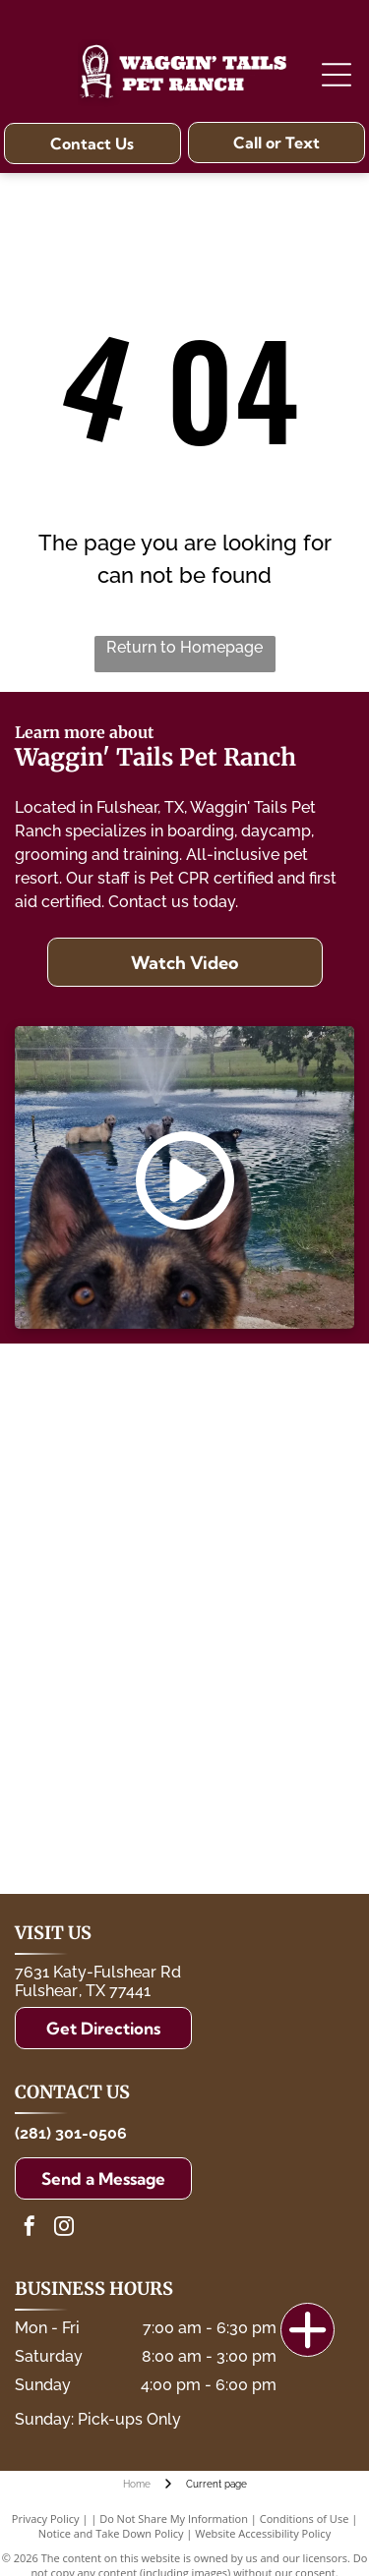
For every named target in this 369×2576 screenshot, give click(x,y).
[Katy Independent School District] (101, 1515)
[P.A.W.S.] (268, 1619)
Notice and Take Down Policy (111, 2533)
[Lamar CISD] (268, 1515)
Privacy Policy (46, 2518)
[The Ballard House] (101, 1412)
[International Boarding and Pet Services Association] (101, 1722)
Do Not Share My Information (173, 2518)
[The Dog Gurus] (268, 1722)
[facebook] (29, 2228)
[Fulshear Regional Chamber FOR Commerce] (101, 1825)
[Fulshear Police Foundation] (268, 1412)
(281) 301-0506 (71, 2133)
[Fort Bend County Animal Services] (101, 1619)
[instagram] (64, 2228)
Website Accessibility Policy (263, 2533)
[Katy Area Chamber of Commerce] (268, 1825)
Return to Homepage (184, 647)
